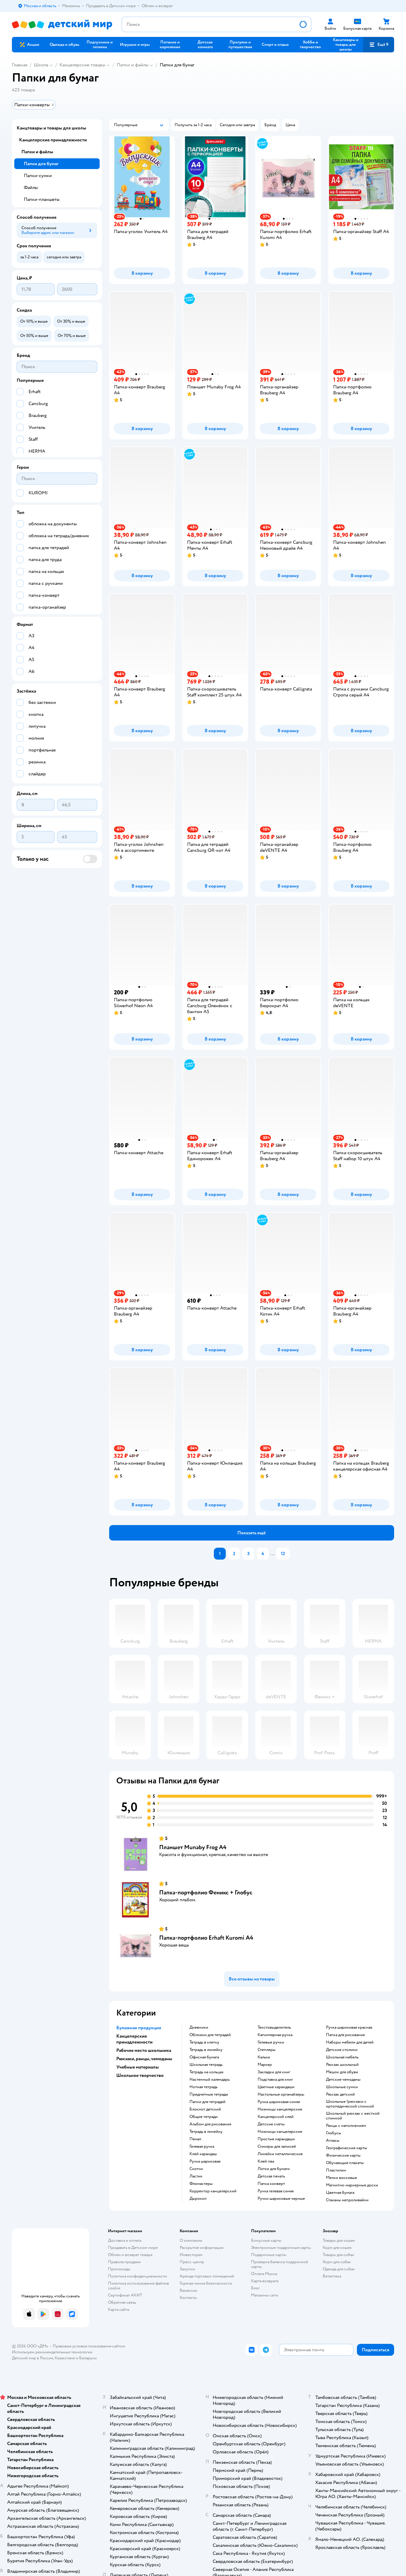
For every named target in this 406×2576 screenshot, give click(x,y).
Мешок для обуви (342, 2072)
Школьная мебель (342, 2057)
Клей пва (266, 2161)
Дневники (198, 2027)
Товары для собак (338, 2254)
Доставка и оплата (124, 2240)
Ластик (196, 2176)
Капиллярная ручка (275, 2035)
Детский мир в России (32, 2358)
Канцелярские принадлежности (53, 140)
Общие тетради (203, 2116)
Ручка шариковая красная (349, 2027)
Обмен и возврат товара (130, 2254)
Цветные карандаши (276, 2087)
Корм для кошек (337, 2247)
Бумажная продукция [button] (138, 2028)
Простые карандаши (276, 2139)
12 (283, 1554)
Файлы (31, 187)
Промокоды (119, 2269)
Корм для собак (337, 2261)
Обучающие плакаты (345, 2163)
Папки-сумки (38, 176)
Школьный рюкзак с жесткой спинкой (353, 2116)
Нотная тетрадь (203, 2087)
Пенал (195, 2139)
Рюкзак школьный (342, 2064)
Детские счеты (271, 2124)
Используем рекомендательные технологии (52, 2352)
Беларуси (88, 2358)
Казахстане (65, 2358)
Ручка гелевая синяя (276, 2191)
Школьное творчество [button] (140, 2075)
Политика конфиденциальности (137, 2276)
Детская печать (271, 2176)
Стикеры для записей (277, 2146)
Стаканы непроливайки (347, 2200)
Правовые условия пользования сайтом (89, 2346)
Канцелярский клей (276, 2116)
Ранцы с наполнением (346, 2125)
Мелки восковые (341, 2177)
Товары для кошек (339, 2240)
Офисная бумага (204, 2057)
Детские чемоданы (343, 2079)
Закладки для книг (274, 2072)
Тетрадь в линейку (205, 2049)
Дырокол (197, 2198)
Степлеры (266, 2049)
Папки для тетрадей (207, 2101)
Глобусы (333, 2133)
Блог (255, 2288)
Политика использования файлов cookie (138, 2286)
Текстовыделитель (274, 2027)
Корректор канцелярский (212, 2191)
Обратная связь (122, 2302)
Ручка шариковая (204, 2161)
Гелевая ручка (201, 2146)
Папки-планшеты (41, 199)
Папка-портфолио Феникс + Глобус (206, 1892)
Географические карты (346, 2148)
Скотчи (196, 2168)
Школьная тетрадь (205, 2064)
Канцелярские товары (82, 65)
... (272, 1554)
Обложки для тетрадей (210, 2035)
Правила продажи (124, 2261)
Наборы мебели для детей (350, 2042)
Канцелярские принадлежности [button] (134, 2039)
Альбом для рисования (210, 2124)
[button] (378, 44)
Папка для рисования (345, 2035)
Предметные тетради (208, 2094)
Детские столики (342, 2049)
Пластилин (336, 2170)
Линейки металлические (280, 2154)
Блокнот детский (205, 2109)
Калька (264, 2057)
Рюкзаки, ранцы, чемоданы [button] (144, 2059)
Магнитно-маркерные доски (352, 2185)
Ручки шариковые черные (281, 2198)
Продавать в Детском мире (133, 2247)
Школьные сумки (342, 2087)
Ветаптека (332, 2276)
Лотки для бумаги (274, 2168)
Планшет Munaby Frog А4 (192, 1847)
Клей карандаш (203, 2154)
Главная (19, 65)
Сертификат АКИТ (125, 2295)
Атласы (332, 2140)
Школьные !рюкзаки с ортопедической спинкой (350, 2104)
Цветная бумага (340, 2192)
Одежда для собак (339, 2269)
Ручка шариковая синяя (279, 2101)
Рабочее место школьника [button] (143, 2050)
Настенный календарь (209, 2079)
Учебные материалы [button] (137, 2067)
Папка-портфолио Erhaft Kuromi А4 (206, 1937)
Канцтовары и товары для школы (51, 128)
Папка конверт (271, 2183)
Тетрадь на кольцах (206, 2072)
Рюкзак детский (340, 2094)
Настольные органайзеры (281, 2094)
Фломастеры (201, 2183)
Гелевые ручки (271, 2042)
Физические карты (343, 2155)
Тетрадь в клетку (204, 2042)
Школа (41, 65)
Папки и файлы (132, 65)
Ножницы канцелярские (280, 2109)
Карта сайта (118, 2309)
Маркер (265, 2064)
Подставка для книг (275, 2079)
